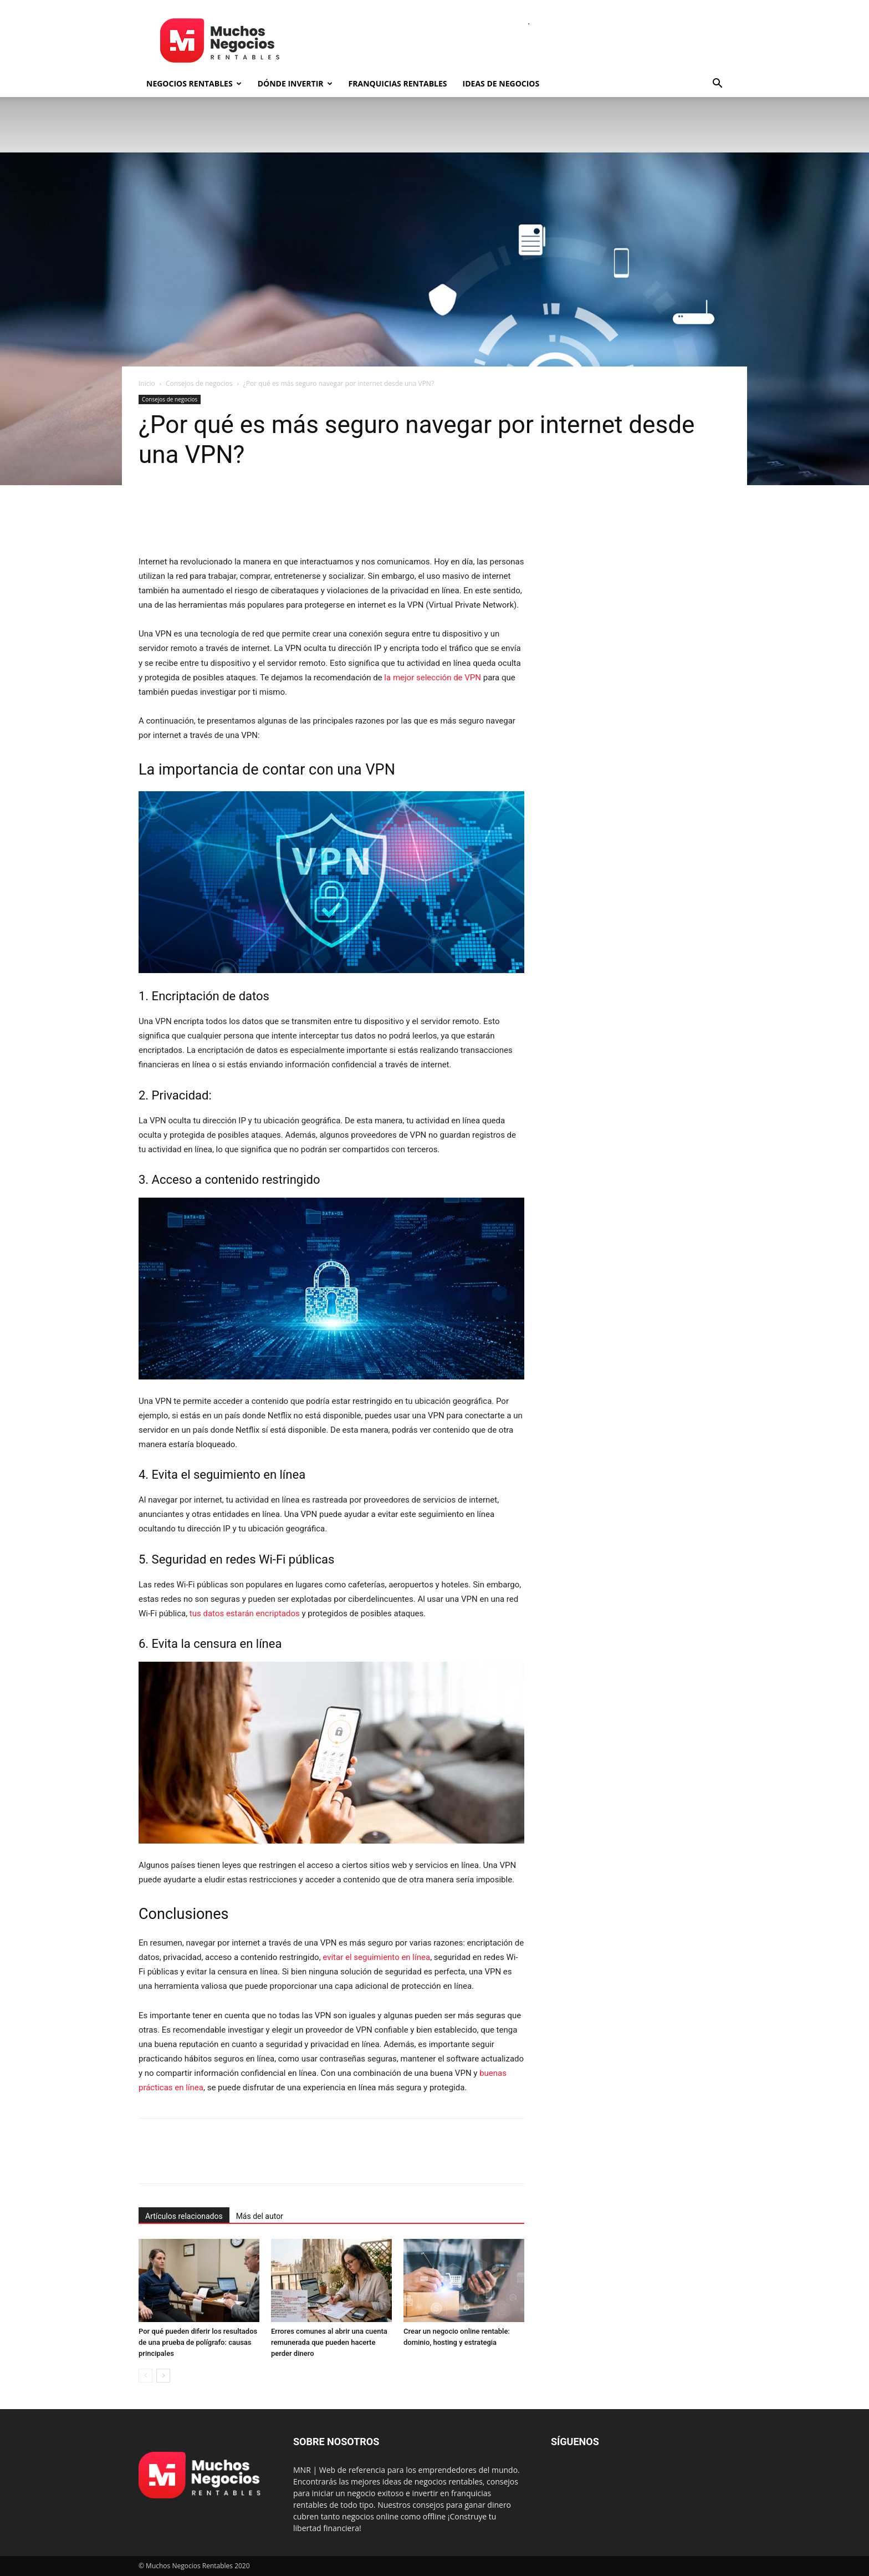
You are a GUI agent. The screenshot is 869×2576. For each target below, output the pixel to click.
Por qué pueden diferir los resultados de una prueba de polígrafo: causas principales (198, 2342)
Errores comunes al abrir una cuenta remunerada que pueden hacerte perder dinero (329, 2342)
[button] (717, 84)
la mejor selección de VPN (432, 678)
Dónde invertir (295, 83)
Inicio (147, 383)
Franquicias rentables (398, 83)
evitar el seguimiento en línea (376, 1957)
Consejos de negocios (199, 383)
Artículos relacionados (184, 2216)
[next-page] (163, 2375)
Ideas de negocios (501, 83)
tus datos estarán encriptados (245, 1613)
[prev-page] (145, 2375)
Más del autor (259, 2216)
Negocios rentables (194, 83)
